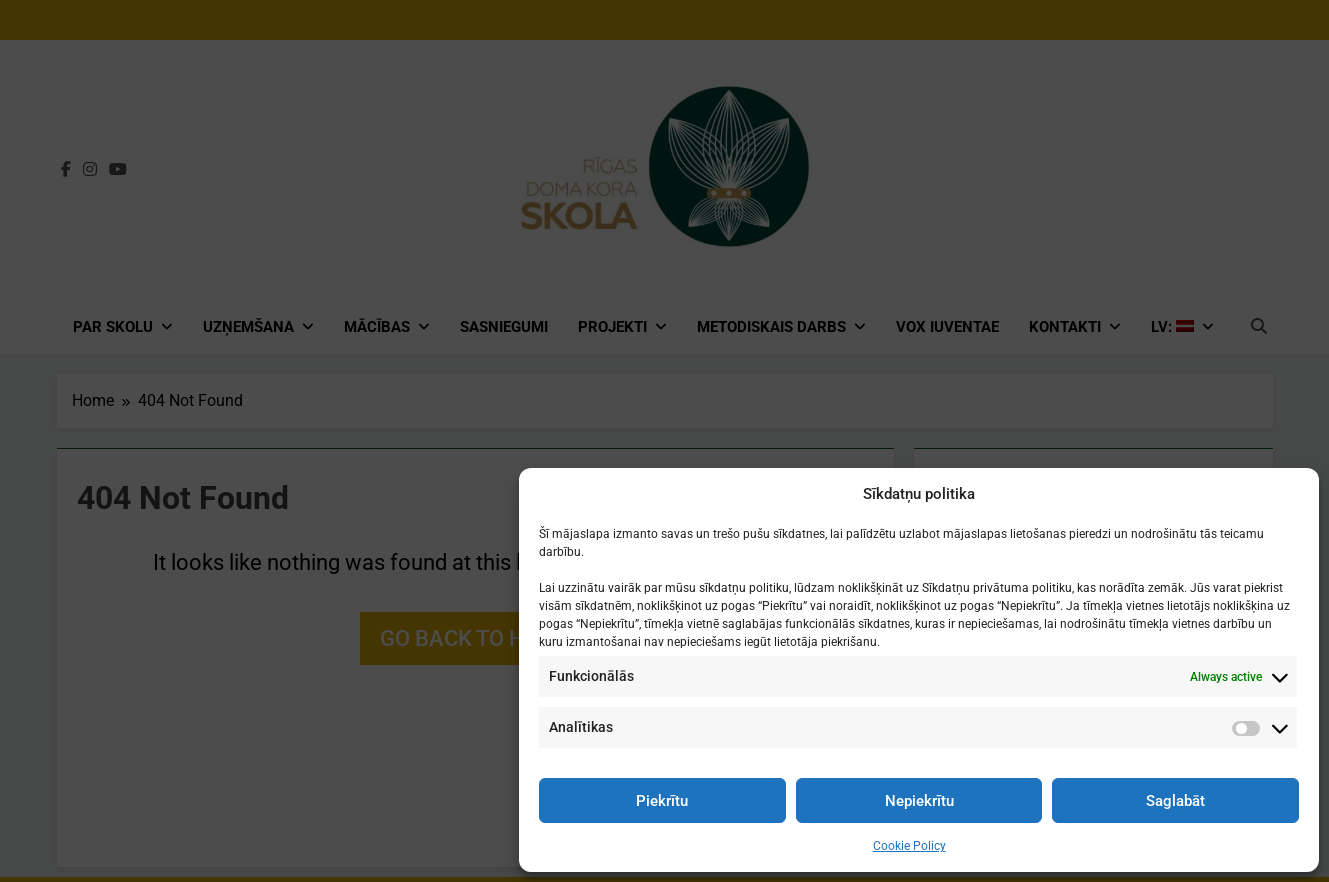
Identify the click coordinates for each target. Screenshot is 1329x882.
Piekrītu (662, 801)
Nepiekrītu (919, 801)
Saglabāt (1175, 801)
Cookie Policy (909, 846)
